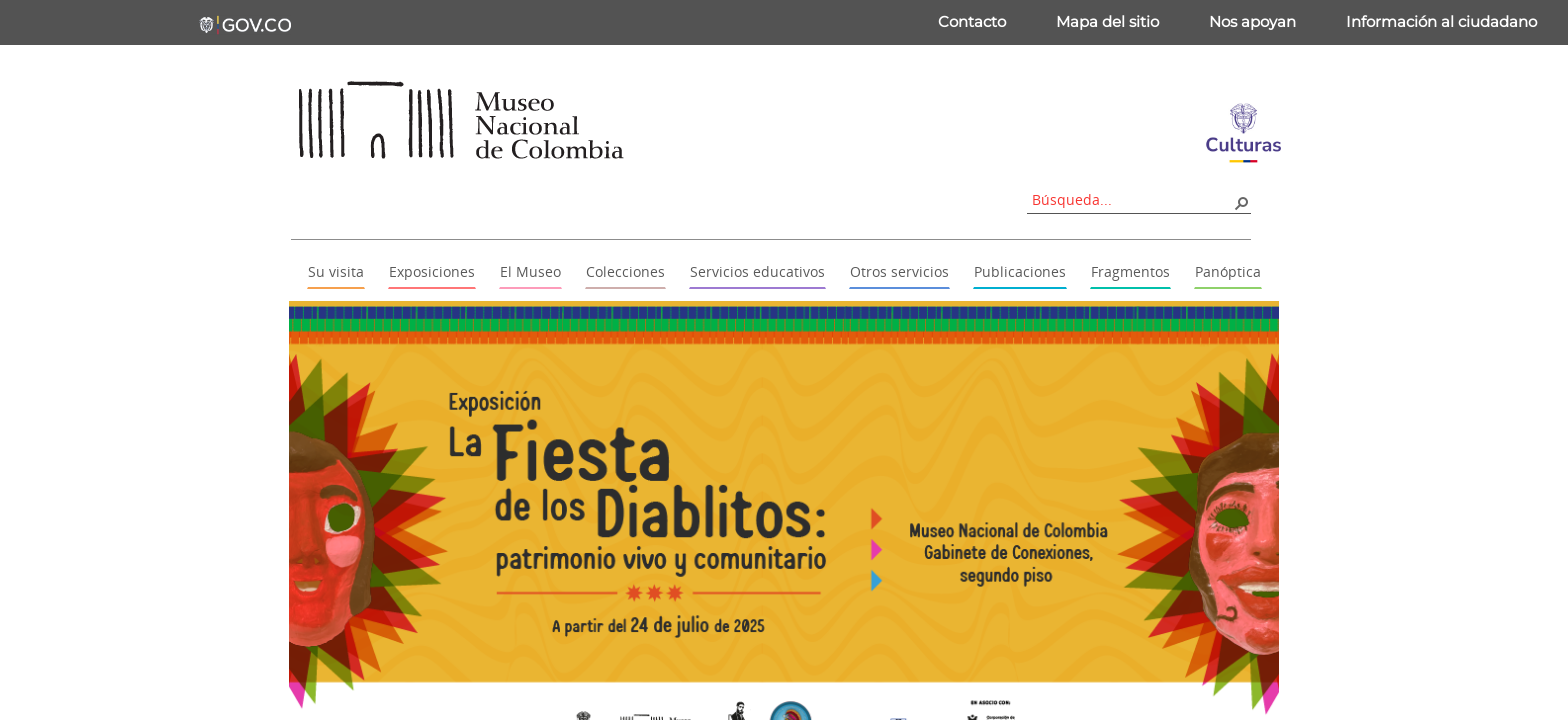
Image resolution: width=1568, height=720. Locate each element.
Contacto (972, 21)
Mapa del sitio (1107, 21)
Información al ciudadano (1441, 21)
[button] (1241, 202)
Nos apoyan (1252, 21)
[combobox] (1132, 199)
